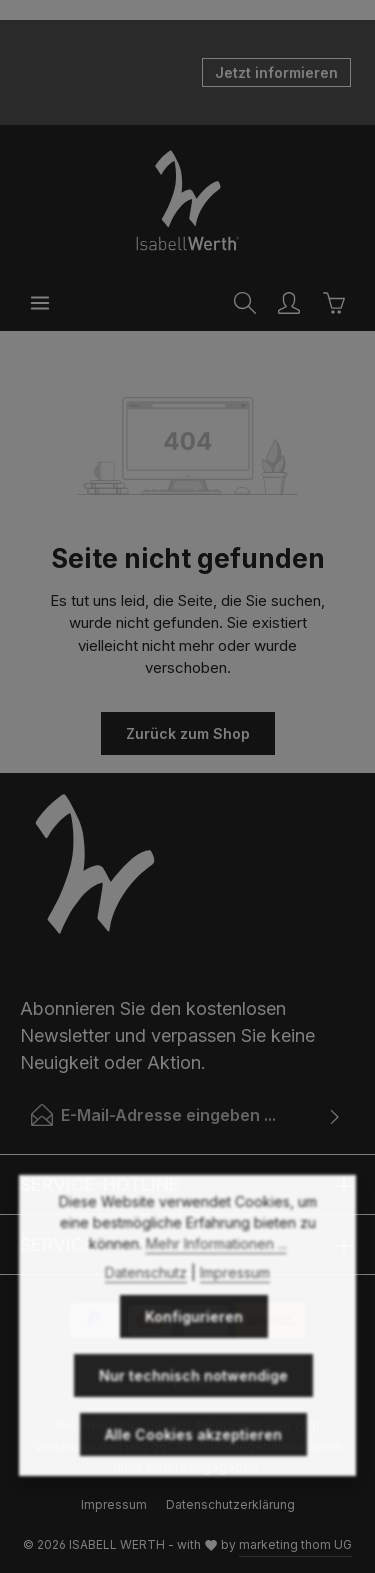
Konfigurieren (194, 1358)
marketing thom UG (295, 1544)
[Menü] (40, 303)
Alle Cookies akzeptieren (193, 1476)
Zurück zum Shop (188, 733)
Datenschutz (146, 1314)
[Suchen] (245, 303)
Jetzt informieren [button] (276, 72)
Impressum (235, 1314)
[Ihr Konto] (289, 303)
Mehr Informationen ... (216, 1285)
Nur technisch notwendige (193, 1417)
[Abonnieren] (335, 1115)
